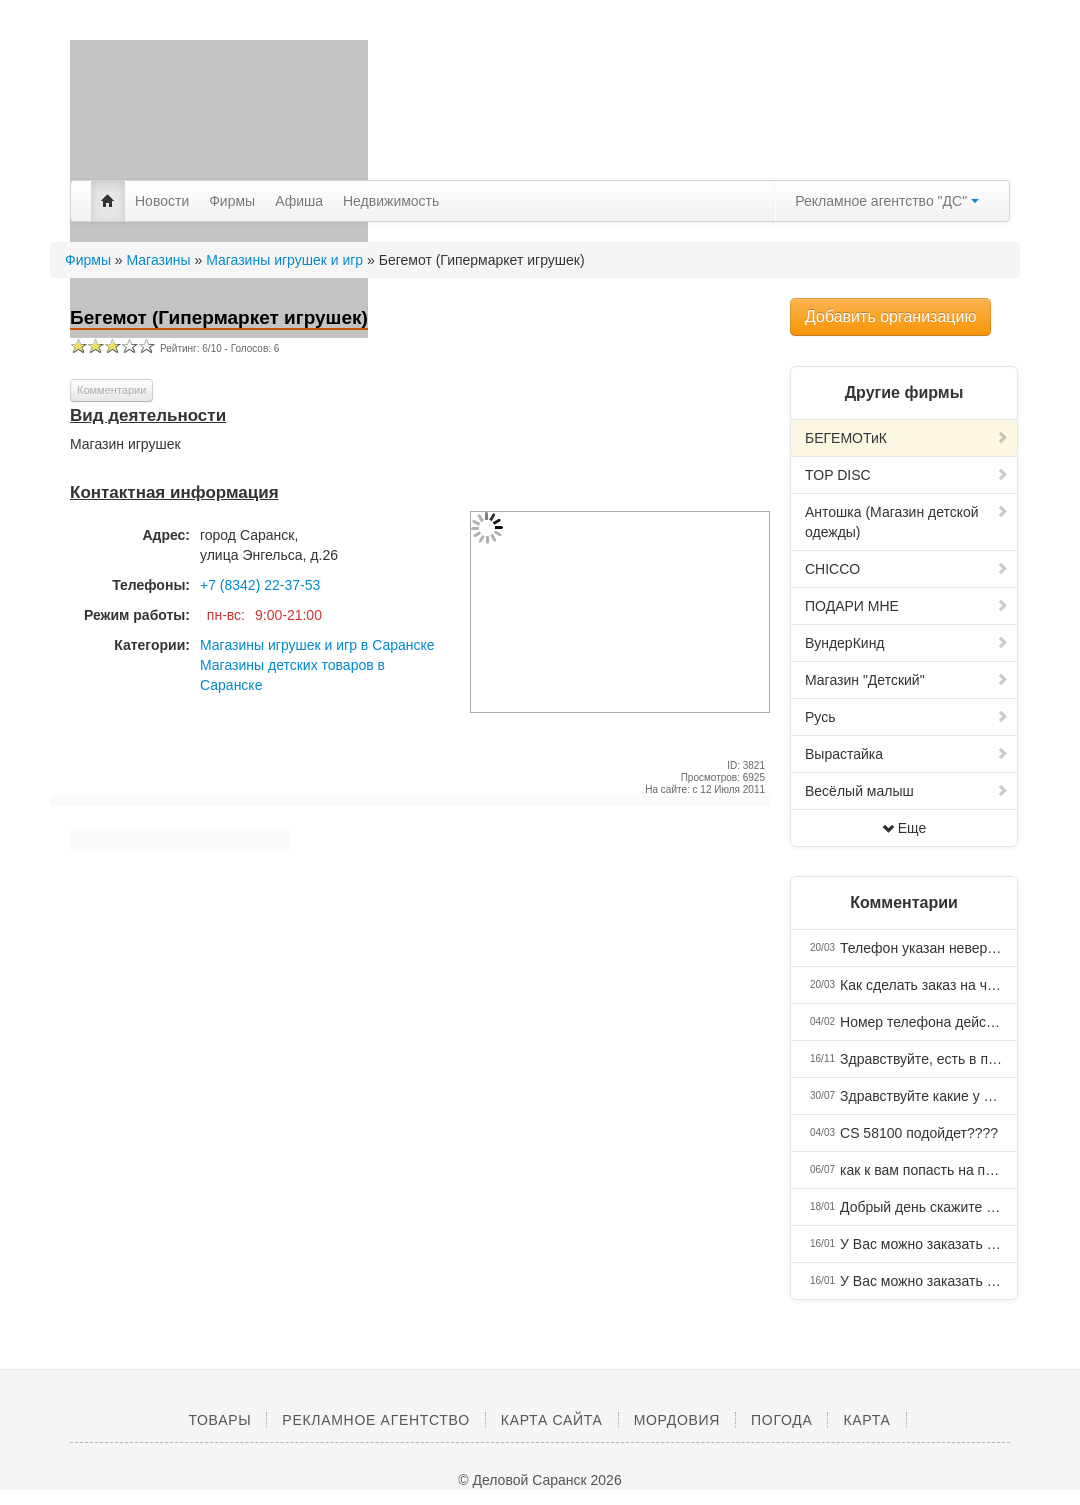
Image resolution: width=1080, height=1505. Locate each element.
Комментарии (111, 390)
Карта (866, 1420)
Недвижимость (391, 201)
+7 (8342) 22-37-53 (260, 585)
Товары (219, 1420)
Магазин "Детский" (907, 680)
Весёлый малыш (907, 791)
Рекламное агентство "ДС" (887, 201)
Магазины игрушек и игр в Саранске (317, 645)
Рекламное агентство (375, 1420)
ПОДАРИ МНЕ (907, 606)
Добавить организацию (890, 316)
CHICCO (907, 569)
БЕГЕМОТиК (907, 438)
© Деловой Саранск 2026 (539, 1480)
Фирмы (232, 201)
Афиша (299, 201)
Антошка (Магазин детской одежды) (907, 522)
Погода (781, 1420)
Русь (907, 717)
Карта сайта (552, 1420)
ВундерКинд (907, 643)
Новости (162, 201)
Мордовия (677, 1420)
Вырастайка (907, 754)
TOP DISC (907, 475)
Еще (904, 828)
